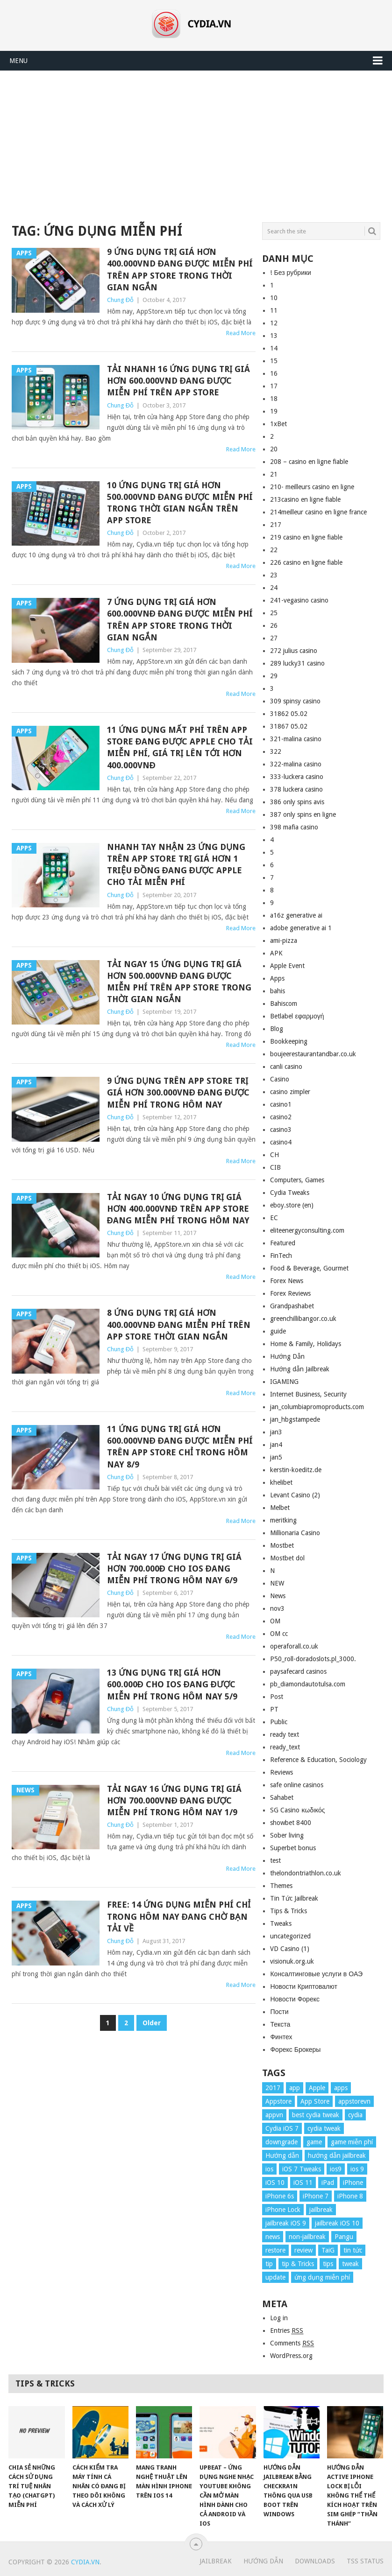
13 (274, 335)
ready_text (285, 1747)
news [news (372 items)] (272, 2236)
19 (274, 411)
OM (275, 1621)
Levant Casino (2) (295, 1495)
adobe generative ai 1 (301, 928)
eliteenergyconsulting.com (307, 1230)
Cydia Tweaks (289, 1192)
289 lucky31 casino (297, 663)
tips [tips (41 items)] (328, 2263)
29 (274, 676)
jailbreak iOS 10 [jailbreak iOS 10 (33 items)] (337, 2223)
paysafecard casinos (298, 1671)
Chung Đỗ (120, 299)
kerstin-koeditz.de (295, 1470)
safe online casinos (296, 1785)
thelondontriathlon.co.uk (305, 1873)
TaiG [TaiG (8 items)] (328, 2250)
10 (274, 298)
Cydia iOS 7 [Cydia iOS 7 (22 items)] (282, 2128)
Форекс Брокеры (295, 2049)
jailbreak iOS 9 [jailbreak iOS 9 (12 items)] (285, 2223)
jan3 (276, 1432)
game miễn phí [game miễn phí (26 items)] (352, 2142)
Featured (282, 1243)
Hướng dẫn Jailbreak (299, 1369)
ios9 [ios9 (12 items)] (336, 2169)
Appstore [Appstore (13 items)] (278, 2101)
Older (152, 2023)
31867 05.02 (288, 726)
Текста (280, 2024)
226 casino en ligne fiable (306, 562)
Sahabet (281, 1797)
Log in (279, 2318)
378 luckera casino (296, 789)
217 (275, 524)
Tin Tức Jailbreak (294, 1898)
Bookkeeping (288, 1041)
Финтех (281, 2037)
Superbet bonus (293, 1848)
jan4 (276, 1444)
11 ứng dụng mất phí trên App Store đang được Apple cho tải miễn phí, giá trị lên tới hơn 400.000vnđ (180, 747)
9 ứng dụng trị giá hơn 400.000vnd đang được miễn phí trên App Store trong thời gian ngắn (180, 269)
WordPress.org (291, 2355)
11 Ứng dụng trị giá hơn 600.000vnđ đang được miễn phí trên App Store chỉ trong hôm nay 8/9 (180, 1446)
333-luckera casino (296, 776)
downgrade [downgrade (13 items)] (281, 2142)
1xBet (278, 424)
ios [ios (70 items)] (269, 2169)
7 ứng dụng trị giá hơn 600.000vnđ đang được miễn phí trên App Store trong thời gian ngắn (180, 619)
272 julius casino (293, 650)
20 (274, 449)
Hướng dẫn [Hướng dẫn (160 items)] (282, 2155)
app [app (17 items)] (294, 2088)
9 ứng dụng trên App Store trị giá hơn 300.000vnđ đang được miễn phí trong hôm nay (178, 1092)
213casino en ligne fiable (305, 499)
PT (274, 1709)
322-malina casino (295, 764)
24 (274, 587)
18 (274, 398)
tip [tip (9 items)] (269, 2263)
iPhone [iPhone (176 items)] (353, 2182)
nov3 (277, 1608)
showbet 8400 (290, 1822)
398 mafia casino (294, 827)
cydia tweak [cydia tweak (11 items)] (324, 2128)
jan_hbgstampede (295, 1419)
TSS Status (365, 2561)
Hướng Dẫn (287, 1356)
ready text (284, 1734)
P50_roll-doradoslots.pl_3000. (313, 1659)
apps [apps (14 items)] (341, 2088)
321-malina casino (295, 739)
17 (274, 386)
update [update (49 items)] (275, 2277)
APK (276, 953)
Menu (18, 60)
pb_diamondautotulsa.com (307, 1684)
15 (274, 361)
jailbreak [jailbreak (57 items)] (321, 2209)
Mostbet (282, 1545)
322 (275, 751)
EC (274, 1217)
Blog (276, 1028)
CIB (275, 1167)
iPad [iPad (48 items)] (327, 2182)
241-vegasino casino (299, 600)
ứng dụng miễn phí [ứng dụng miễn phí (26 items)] (322, 2277)
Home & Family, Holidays (305, 1344)
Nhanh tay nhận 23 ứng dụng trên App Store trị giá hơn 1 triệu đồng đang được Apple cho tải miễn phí (176, 864)
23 (274, 575)
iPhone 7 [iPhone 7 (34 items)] (315, 2196)
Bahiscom (283, 1003)
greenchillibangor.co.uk (303, 1318)
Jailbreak (216, 2561)
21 (274, 474)
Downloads (315, 2561)
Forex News (286, 1280)
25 (274, 613)
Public (278, 1722)
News (277, 1596)
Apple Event (287, 965)
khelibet (281, 1482)
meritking (283, 1520)
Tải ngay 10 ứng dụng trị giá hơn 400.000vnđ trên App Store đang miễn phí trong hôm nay (178, 1208)
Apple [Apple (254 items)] (317, 2088)
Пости (279, 2011)
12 (274, 323)
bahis (277, 991)
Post (276, 1696)
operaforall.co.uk (294, 1646)
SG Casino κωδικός (297, 1810)
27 (274, 638)
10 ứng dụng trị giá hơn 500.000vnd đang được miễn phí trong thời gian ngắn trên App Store (180, 503)
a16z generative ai (296, 915)
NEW (277, 1583)
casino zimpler (290, 1091)
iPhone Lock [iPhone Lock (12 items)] (282, 2209)
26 (274, 625)
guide (278, 1331)
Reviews (281, 1772)
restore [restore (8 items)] (275, 2250)
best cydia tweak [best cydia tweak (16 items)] (315, 2115)
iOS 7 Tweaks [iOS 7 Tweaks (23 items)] (301, 2169)
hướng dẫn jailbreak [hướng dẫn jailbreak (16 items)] (337, 2155)
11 (274, 310)
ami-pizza (283, 940)
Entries (286, 2331)
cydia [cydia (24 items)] (355, 2115)
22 (274, 550)
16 (274, 373)
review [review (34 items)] (303, 2250)
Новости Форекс (294, 1999)
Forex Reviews (290, 1293)
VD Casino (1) (289, 1948)
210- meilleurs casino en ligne (312, 487)
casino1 (281, 1104)
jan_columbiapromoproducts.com (317, 1407)
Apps (277, 978)
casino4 (281, 1142)
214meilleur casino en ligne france (318, 512)
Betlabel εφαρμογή (297, 1016)
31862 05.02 (288, 713)
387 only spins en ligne (303, 814)
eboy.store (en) (292, 1205)
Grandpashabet (292, 1306)
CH (274, 1154)
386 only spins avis (297, 802)
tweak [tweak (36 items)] (350, 2263)
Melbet (280, 1507)
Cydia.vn (85, 2562)
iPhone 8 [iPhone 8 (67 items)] (350, 2196)
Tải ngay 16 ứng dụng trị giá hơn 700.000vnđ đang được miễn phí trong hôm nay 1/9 (174, 1800)
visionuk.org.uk (292, 1961)
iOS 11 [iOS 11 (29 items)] (303, 2182)
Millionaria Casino (295, 1533)
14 (274, 348)
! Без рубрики (290, 272)
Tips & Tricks (288, 1911)
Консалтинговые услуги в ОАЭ (316, 1974)
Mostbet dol (287, 1558)
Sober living (287, 1835)
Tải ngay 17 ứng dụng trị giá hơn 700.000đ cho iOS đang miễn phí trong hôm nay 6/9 (174, 1568)
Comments (292, 2343)
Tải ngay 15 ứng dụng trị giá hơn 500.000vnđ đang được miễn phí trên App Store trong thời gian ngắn (179, 981)
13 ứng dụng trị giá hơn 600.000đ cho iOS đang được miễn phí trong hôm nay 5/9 (172, 1684)
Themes (281, 1885)
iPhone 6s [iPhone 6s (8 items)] (279, 2196)
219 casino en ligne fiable (306, 537)
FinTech (281, 1255)
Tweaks (281, 1923)
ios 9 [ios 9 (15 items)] (357, 2169)
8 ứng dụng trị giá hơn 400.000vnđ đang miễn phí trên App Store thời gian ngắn (178, 1324)
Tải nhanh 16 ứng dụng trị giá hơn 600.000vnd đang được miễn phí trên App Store (178, 380)
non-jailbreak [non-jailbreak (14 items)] (307, 2236)
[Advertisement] (196, 141)
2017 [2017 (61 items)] (272, 2088)
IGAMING (284, 1381)
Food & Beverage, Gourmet (309, 1268)
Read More (241, 333)
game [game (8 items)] (314, 2142)
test (275, 1860)
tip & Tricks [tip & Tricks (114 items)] (298, 2263)
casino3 (281, 1129)
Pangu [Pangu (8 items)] (344, 2236)
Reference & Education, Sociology (318, 1759)
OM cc (279, 1633)
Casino (279, 1079)
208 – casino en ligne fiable (309, 461)
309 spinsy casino (295, 701)
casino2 (281, 1117)
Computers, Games (297, 1180)
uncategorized (290, 1936)
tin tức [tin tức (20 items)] (352, 2250)
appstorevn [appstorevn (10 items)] (354, 2101)
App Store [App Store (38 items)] (314, 2101)
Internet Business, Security (308, 1394)
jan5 (276, 1457)
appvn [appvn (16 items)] (274, 2115)
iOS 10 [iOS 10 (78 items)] (275, 2182)
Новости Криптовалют (303, 1986)
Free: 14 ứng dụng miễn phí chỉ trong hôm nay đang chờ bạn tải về (178, 1916)
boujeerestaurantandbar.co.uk (313, 1054)
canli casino (286, 1066)
